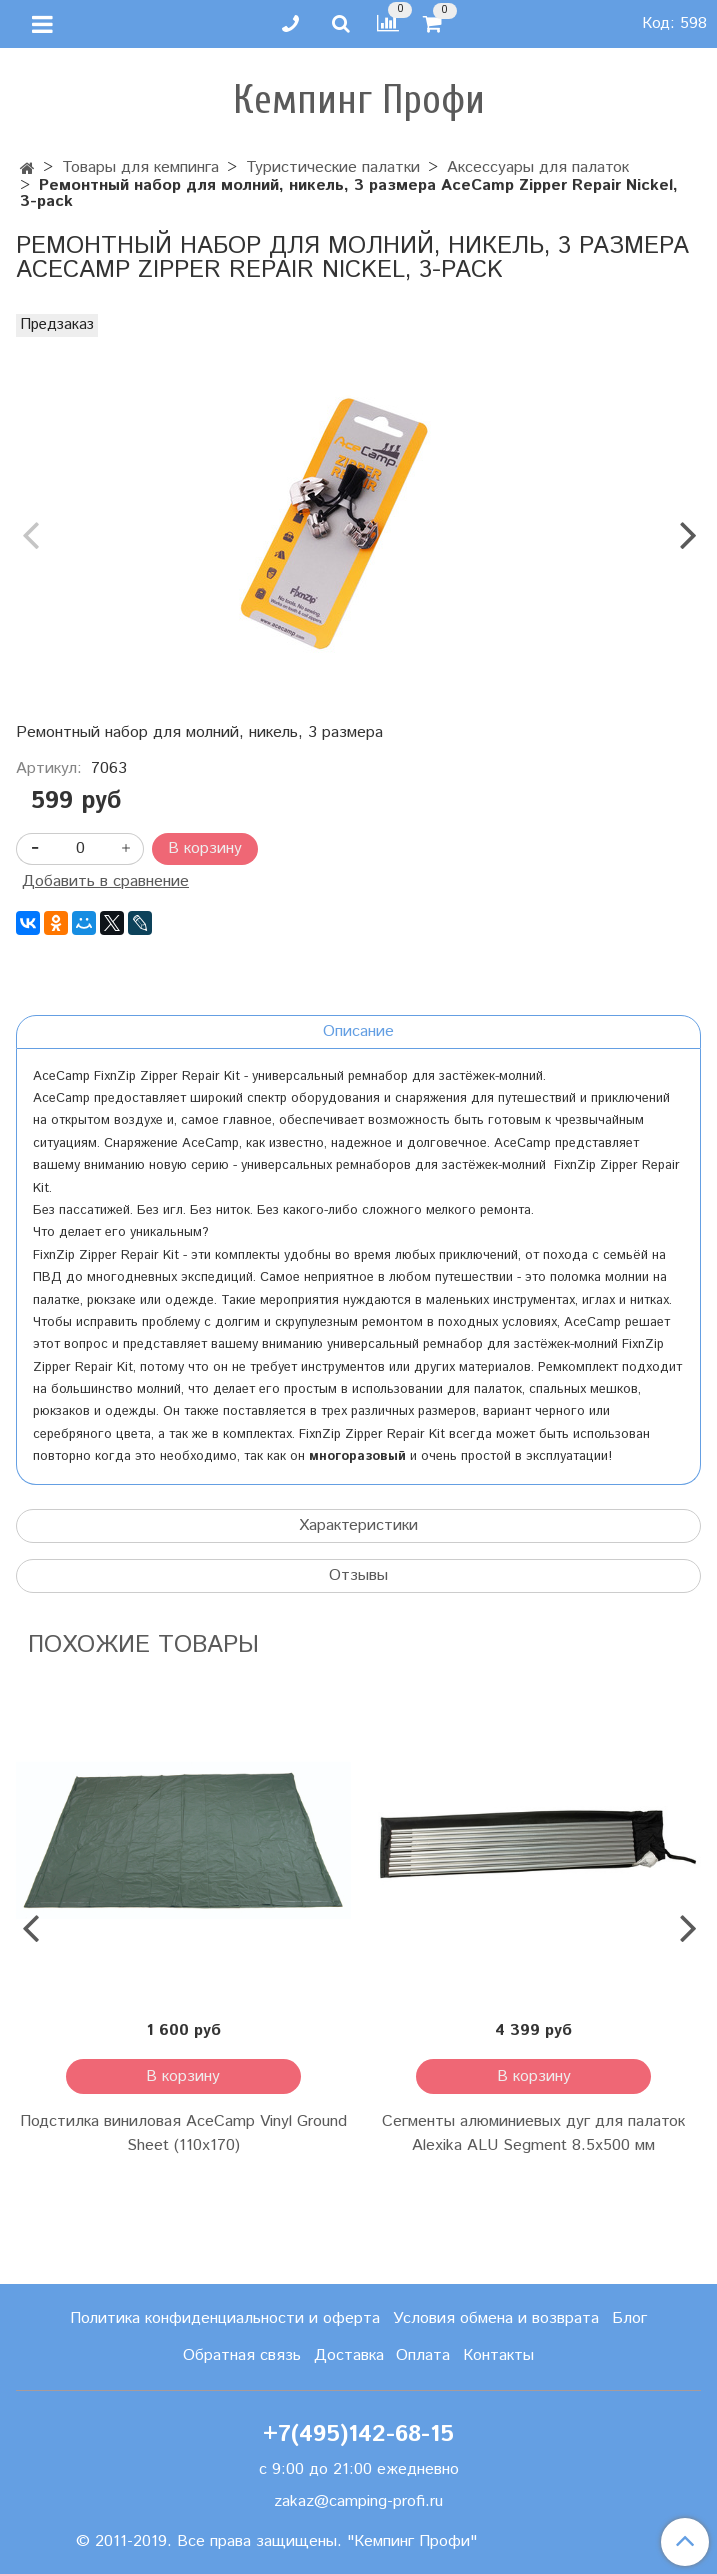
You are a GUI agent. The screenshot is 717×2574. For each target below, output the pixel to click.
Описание (358, 1031)
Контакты (498, 2355)
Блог (629, 2318)
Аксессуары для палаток (538, 167)
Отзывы (358, 1575)
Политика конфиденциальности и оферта (225, 2318)
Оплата (423, 2355)
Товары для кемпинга (140, 167)
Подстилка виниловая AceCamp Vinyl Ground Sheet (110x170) (183, 2133)
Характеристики (358, 1525)
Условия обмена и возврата (496, 2318)
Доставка (349, 2355)
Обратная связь (242, 2355)
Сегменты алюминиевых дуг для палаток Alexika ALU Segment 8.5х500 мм (533, 2133)
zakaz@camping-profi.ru (358, 2501)
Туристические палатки (333, 167)
